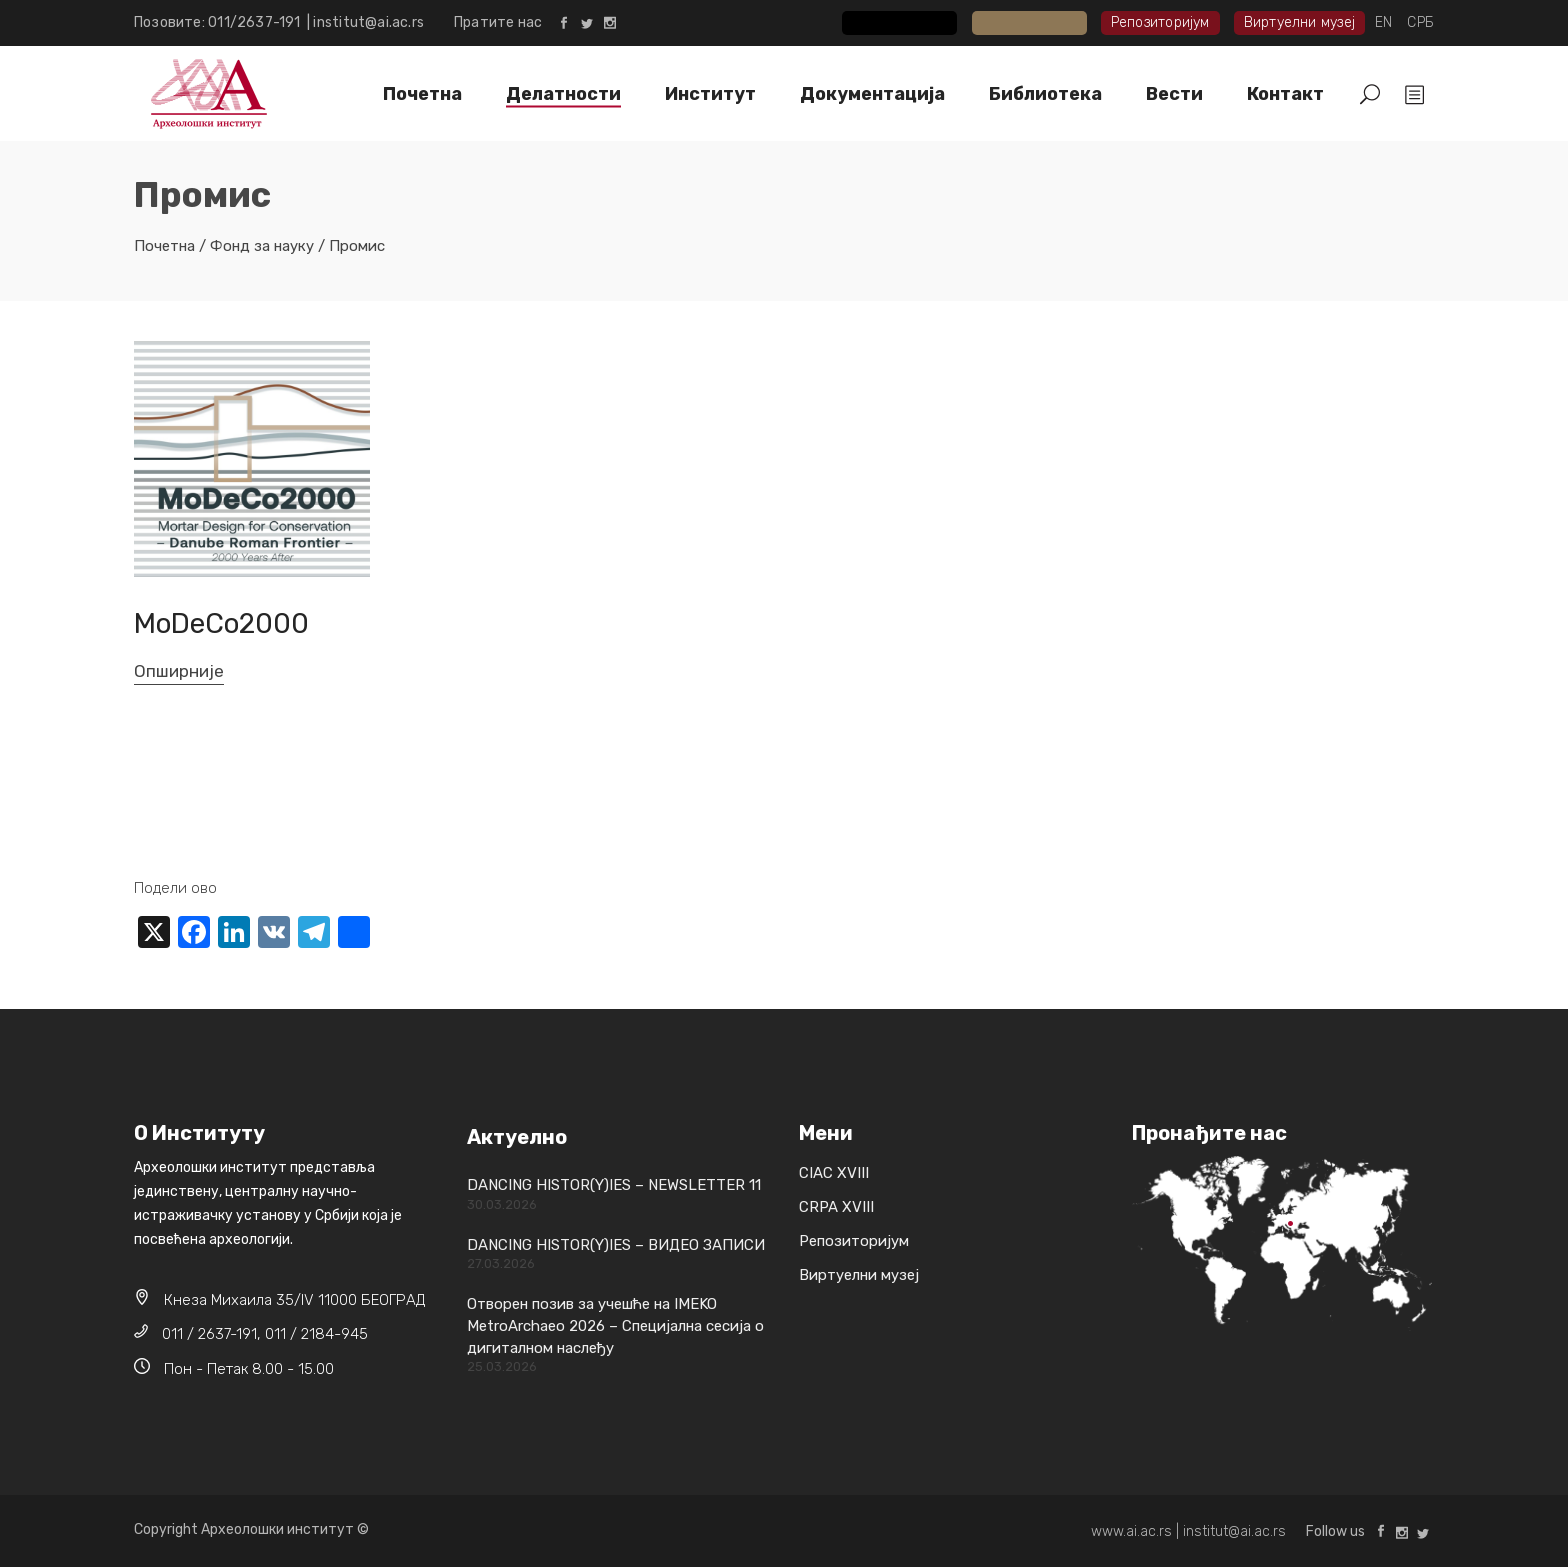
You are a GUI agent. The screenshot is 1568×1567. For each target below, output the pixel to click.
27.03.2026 (501, 1263)
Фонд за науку (262, 246)
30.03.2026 (502, 1204)
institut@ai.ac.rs (368, 22)
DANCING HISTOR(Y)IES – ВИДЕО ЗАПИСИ (616, 1245)
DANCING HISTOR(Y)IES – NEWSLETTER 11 (614, 1185)
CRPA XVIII (1043, 22)
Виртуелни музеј (1299, 22)
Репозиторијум (1160, 22)
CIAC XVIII (915, 22)
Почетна (164, 246)
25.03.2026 (502, 1366)
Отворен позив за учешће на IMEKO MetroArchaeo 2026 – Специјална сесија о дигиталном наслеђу (615, 1326)
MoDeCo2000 (221, 623)
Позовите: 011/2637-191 (220, 22)
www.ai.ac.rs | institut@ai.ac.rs (1188, 1531)
